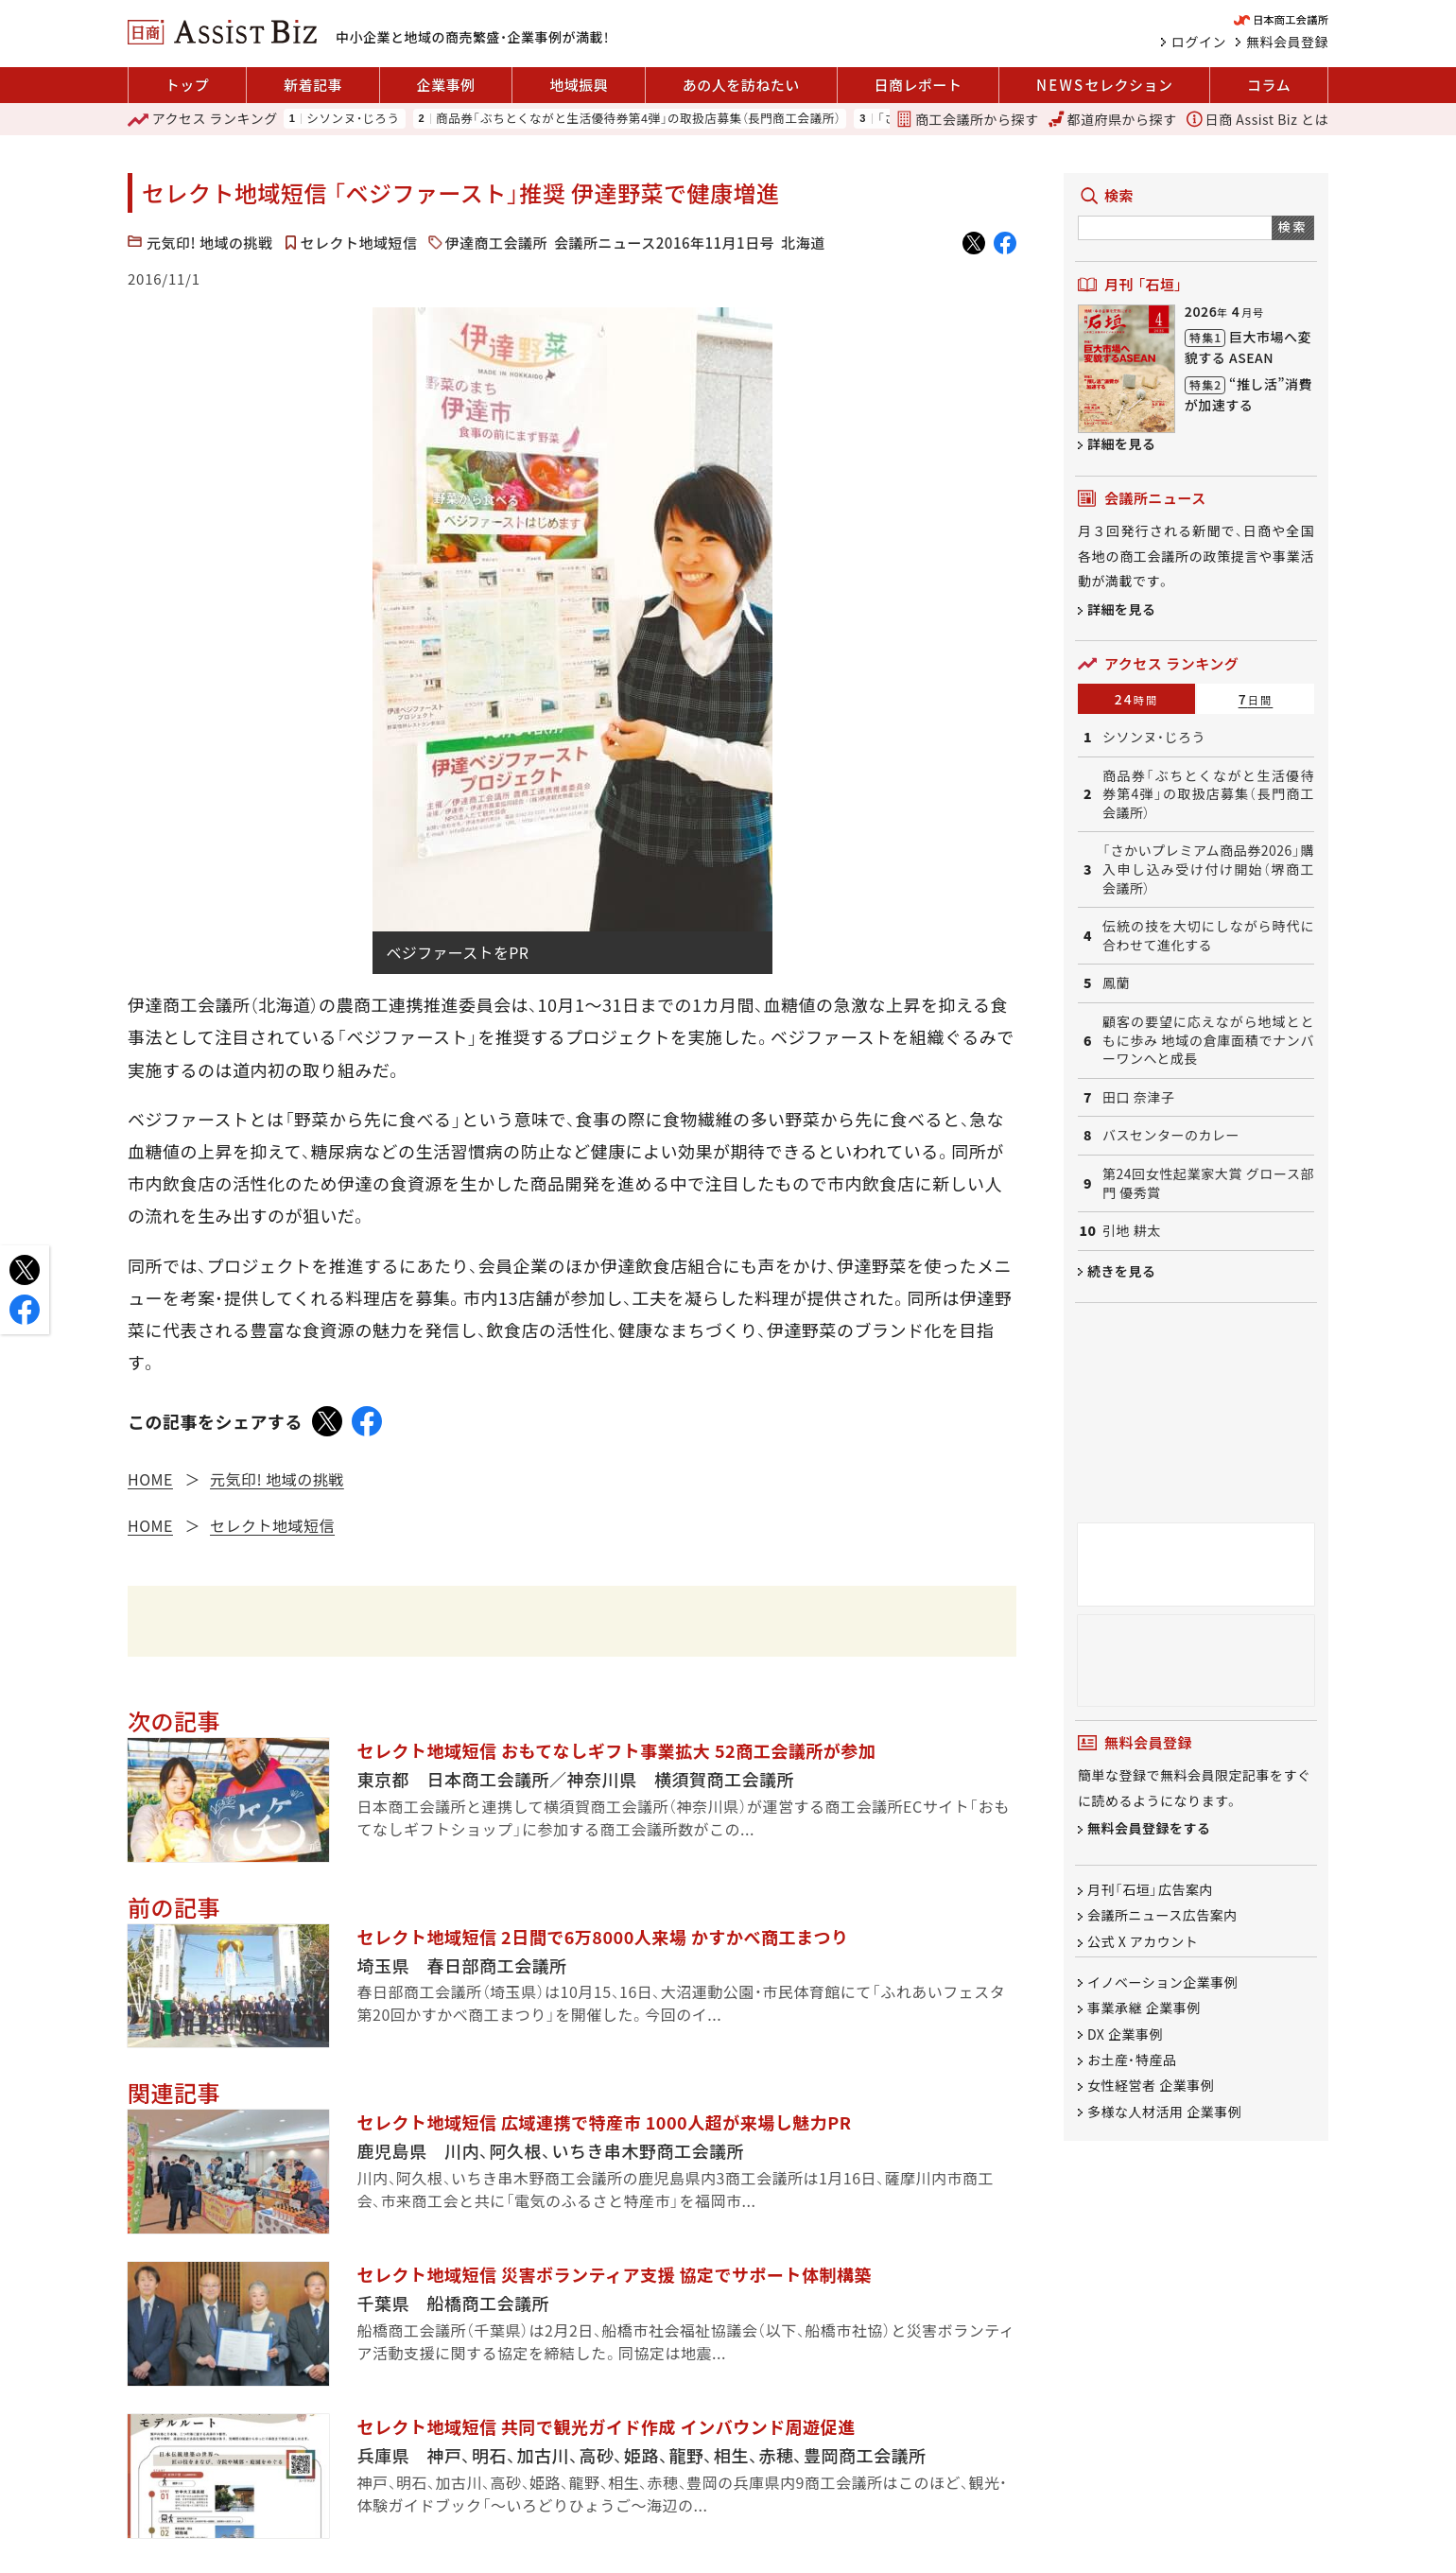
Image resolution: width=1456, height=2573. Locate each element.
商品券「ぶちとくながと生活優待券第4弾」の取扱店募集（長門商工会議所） (638, 119)
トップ (187, 85)
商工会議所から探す (967, 119)
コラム (1269, 85)
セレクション (1104, 85)
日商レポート (918, 85)
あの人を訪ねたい (741, 85)
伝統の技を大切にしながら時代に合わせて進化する (1208, 935)
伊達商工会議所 (496, 242)
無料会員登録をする (1149, 1828)
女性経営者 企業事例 (1150, 2086)
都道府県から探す (1113, 119)
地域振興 (578, 85)
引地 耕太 (1131, 1231)
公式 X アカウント (1142, 1941)
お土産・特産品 (1132, 2059)
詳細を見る (1121, 443)
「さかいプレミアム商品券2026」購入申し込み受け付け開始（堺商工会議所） (1208, 869)
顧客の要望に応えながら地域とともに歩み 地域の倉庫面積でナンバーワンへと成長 (1208, 1040)
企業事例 (446, 85)
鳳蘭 (1116, 983)
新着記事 (313, 85)
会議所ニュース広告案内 (1162, 1915)
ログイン (1198, 41)
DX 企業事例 (1125, 2034)
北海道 (803, 242)
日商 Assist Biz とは (1257, 119)
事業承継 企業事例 (1144, 2008)
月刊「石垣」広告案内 (1150, 1889)
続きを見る (1121, 1270)
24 (1137, 698)
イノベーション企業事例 (1162, 1982)
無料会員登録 (1287, 41)
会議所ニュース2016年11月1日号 (664, 242)
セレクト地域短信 (359, 242)
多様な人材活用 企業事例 (1164, 2111)
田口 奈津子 (1138, 1097)
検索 (1293, 226)
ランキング (203, 119)
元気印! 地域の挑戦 (210, 242)
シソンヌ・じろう (352, 119)
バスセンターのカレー (1170, 1135)
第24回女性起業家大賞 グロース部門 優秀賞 (1208, 1183)
